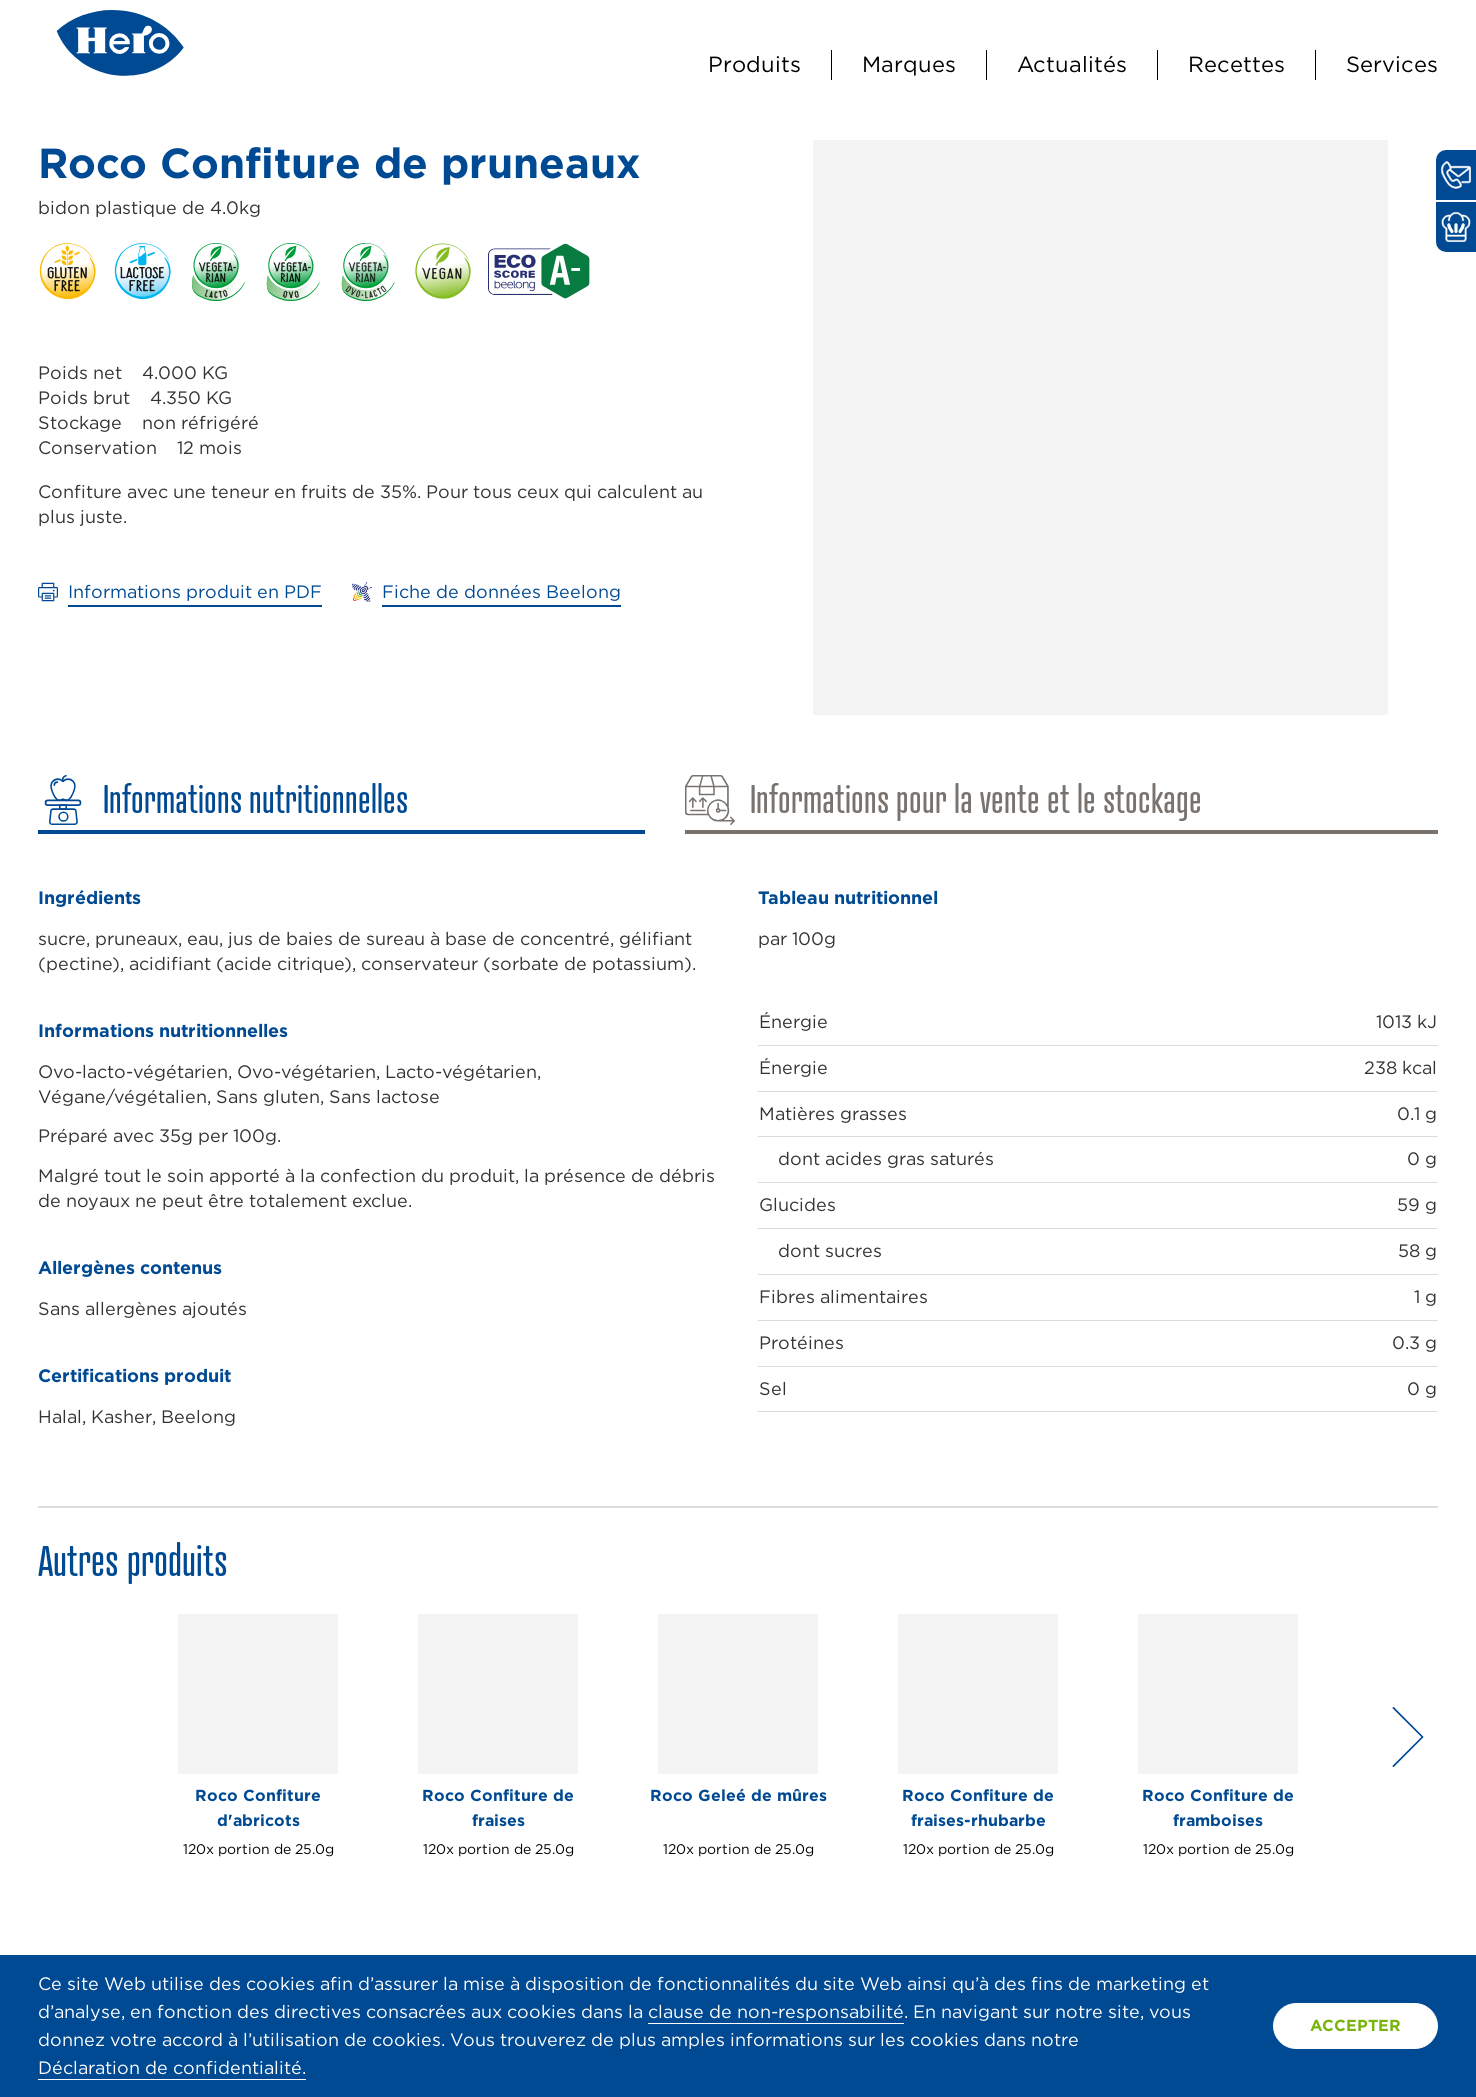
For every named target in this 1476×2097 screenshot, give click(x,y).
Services (1392, 64)
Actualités (1072, 64)
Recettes (1236, 64)
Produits (754, 64)
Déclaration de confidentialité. (172, 2067)
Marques (909, 64)
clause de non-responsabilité (776, 2011)
